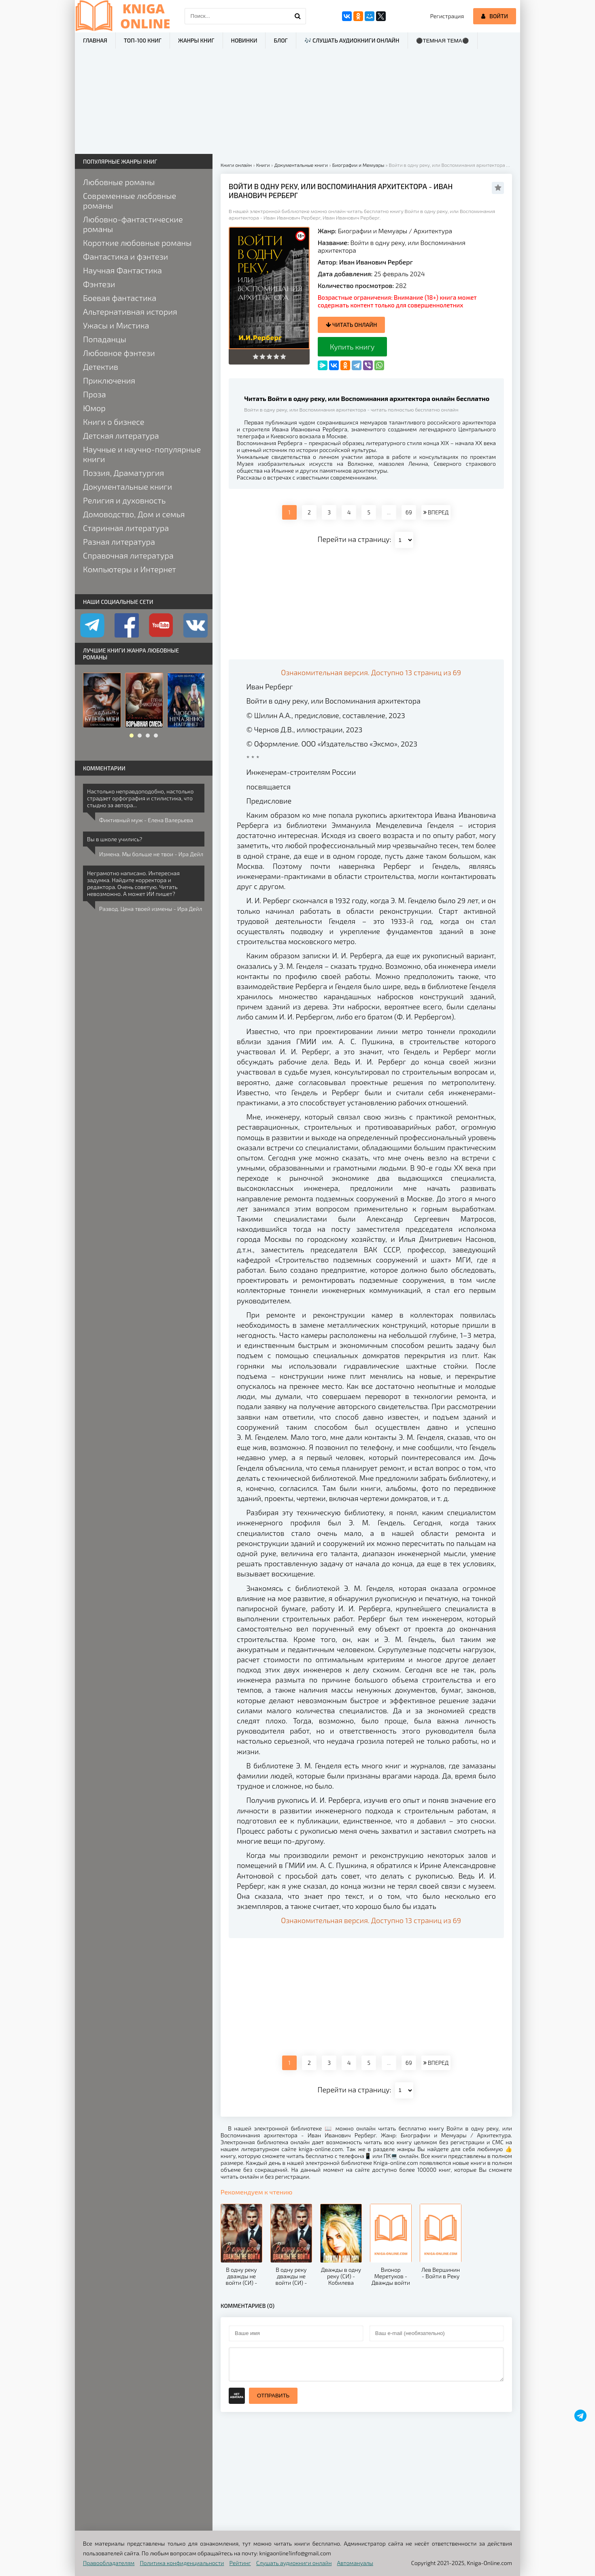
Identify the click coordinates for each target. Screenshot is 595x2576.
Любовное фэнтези (119, 353)
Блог (280, 40)
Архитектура (433, 231)
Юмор (94, 408)
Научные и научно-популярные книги (142, 454)
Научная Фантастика (122, 270)
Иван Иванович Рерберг (376, 262)
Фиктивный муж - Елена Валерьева (146, 820)
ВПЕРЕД (435, 512)
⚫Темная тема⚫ (442, 41)
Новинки (244, 40)
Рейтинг (240, 2562)
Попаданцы (104, 339)
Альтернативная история (130, 311)
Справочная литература (128, 555)
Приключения (109, 380)
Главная (95, 40)
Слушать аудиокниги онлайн (294, 2562)
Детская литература (121, 435)
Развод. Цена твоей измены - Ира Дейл (150, 908)
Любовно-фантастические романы (133, 224)
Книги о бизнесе (113, 421)
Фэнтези (99, 284)
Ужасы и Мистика (116, 325)
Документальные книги (127, 486)
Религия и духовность (124, 500)
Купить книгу (352, 346)
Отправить (273, 2396)
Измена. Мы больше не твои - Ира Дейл (151, 854)
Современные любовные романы (129, 200)
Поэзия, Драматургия (123, 473)
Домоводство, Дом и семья (134, 514)
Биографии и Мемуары (373, 231)
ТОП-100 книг (143, 40)
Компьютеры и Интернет (129, 569)
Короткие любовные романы (137, 242)
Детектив (100, 366)
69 (409, 512)
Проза (94, 394)
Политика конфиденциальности (182, 2562)
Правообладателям (108, 2562)
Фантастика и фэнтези (125, 256)
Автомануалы (355, 2562)
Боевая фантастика (119, 298)
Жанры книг (196, 40)
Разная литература (119, 541)
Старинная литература (126, 528)
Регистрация (447, 16)
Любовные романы (119, 182)
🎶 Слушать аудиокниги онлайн (352, 40)
